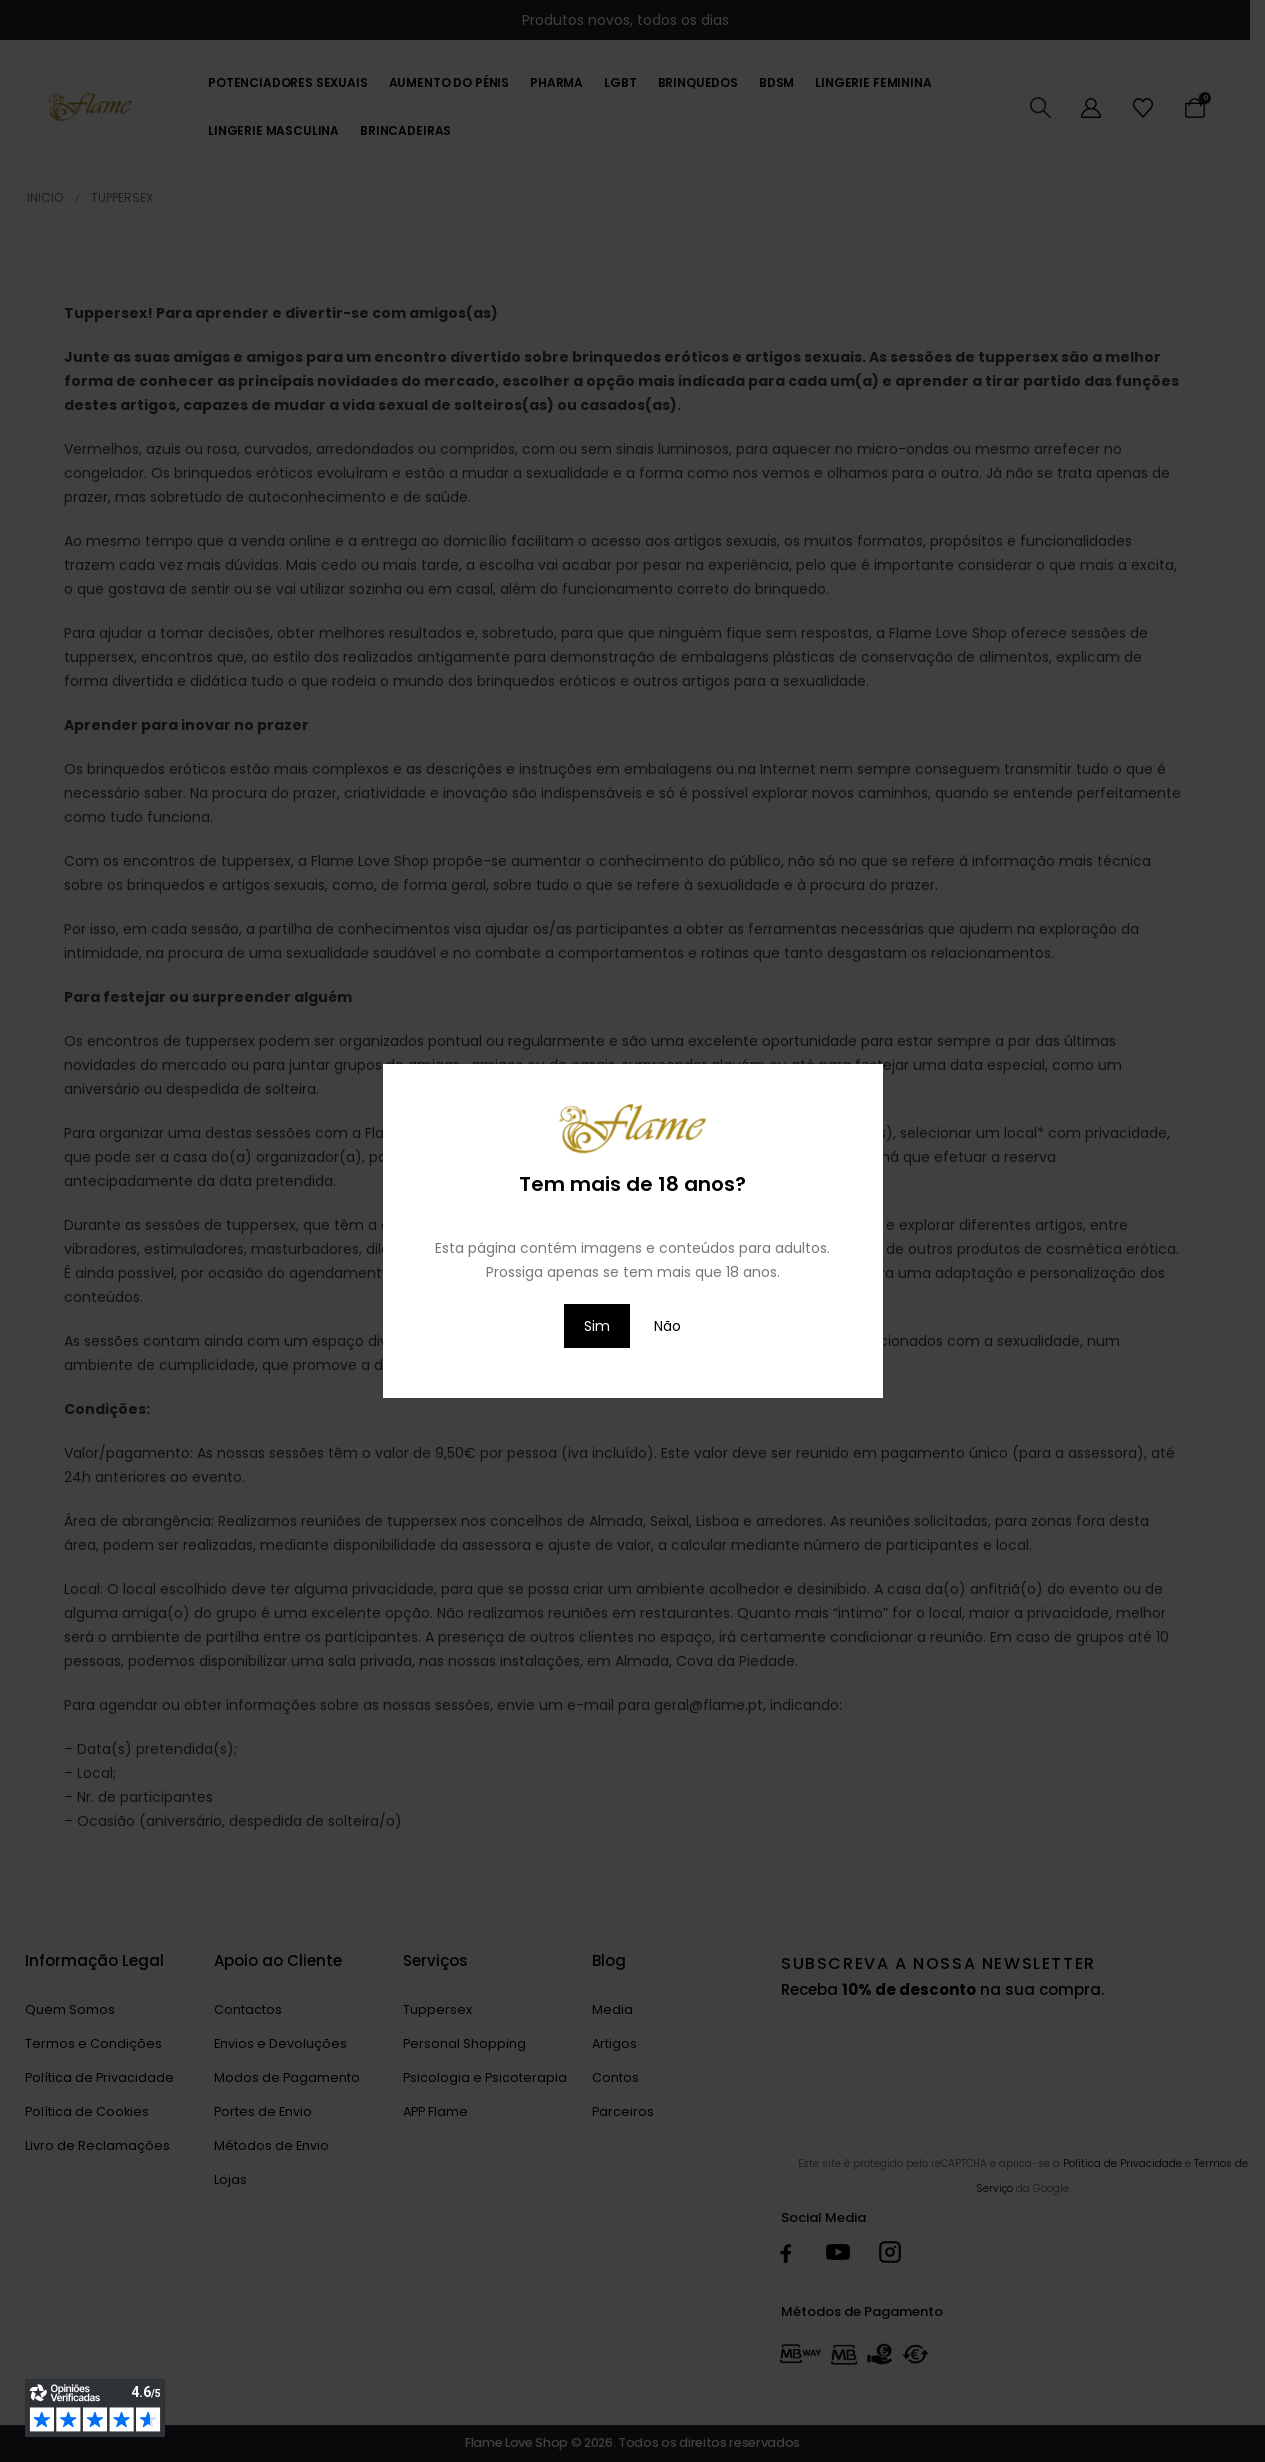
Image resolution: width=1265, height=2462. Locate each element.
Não (667, 1326)
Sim (597, 1326)
